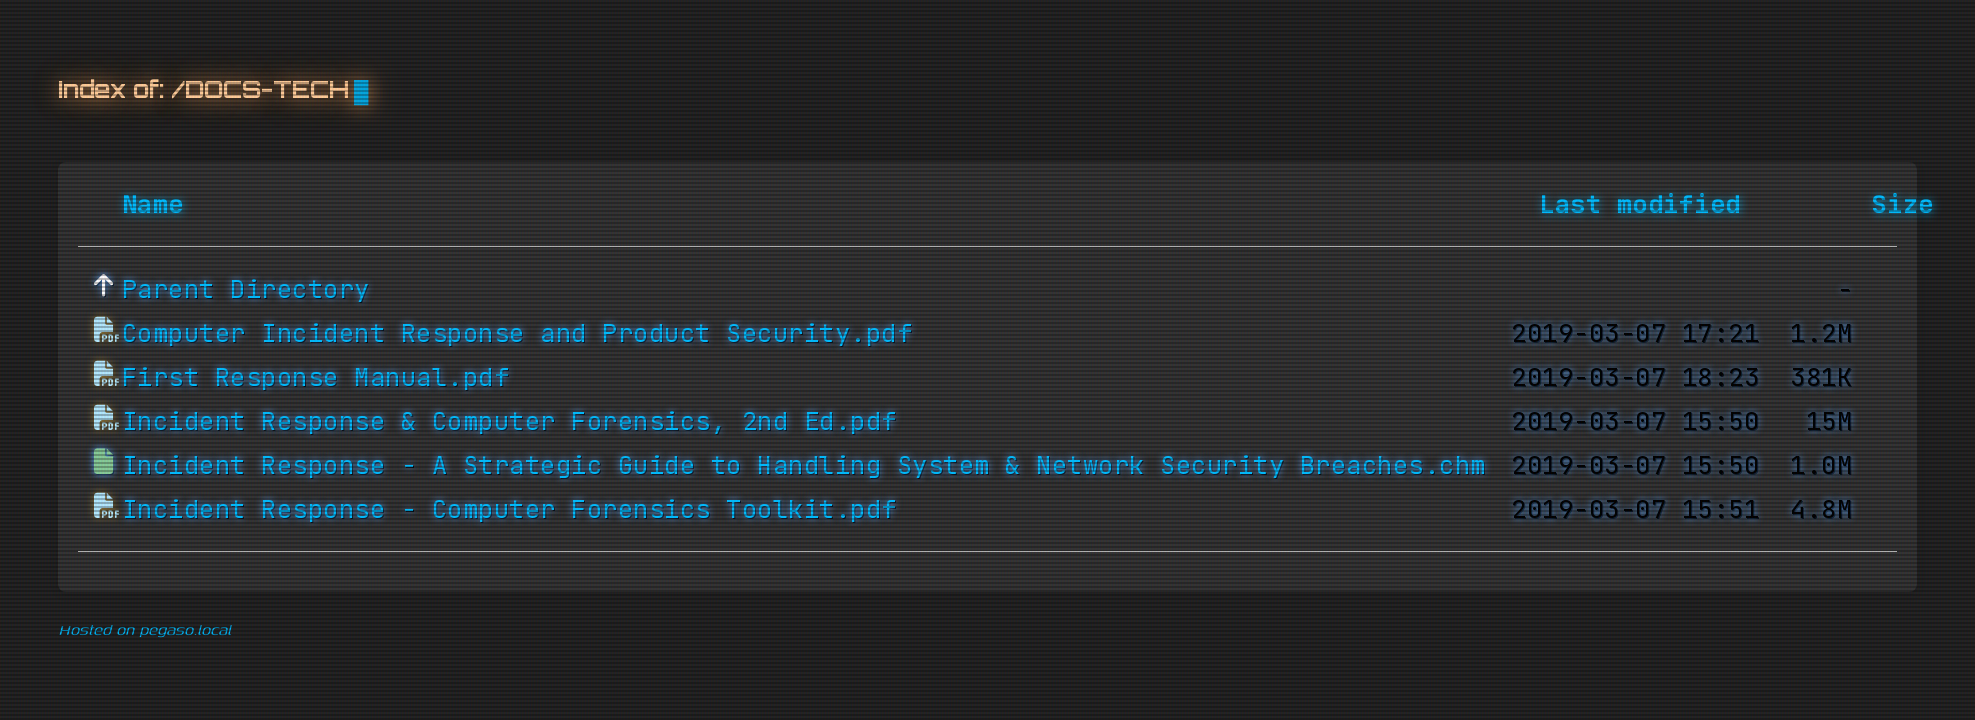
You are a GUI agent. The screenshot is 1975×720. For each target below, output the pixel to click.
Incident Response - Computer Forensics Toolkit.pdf (509, 510)
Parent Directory (246, 290)
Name (153, 205)
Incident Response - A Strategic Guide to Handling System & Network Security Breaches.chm (804, 466)
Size (1903, 205)
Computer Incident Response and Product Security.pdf (517, 334)
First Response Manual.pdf (316, 378)
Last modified (1640, 205)
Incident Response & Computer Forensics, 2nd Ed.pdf (509, 422)
